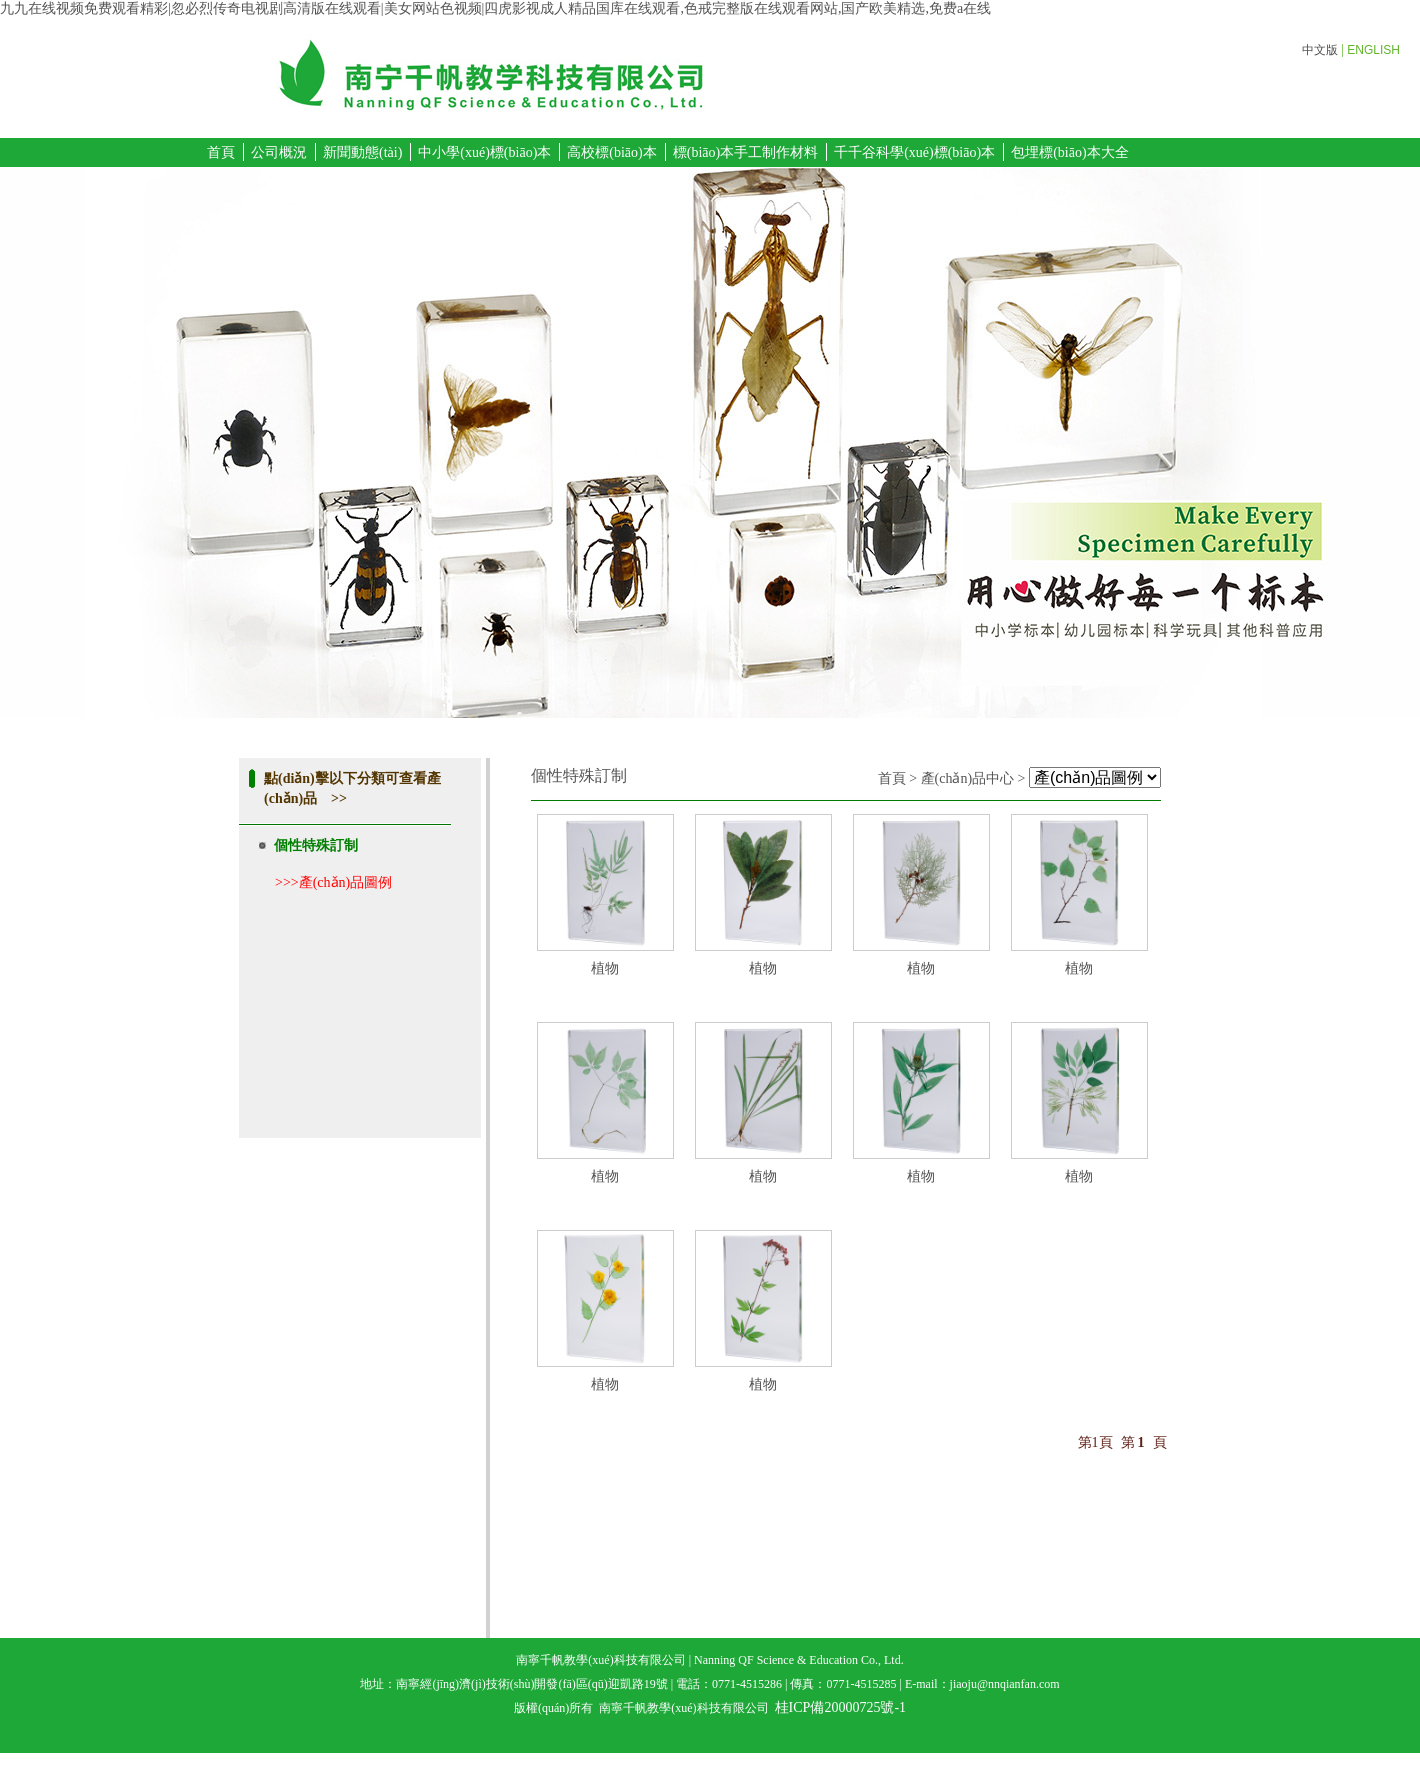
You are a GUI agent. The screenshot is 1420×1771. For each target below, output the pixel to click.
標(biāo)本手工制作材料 (745, 152)
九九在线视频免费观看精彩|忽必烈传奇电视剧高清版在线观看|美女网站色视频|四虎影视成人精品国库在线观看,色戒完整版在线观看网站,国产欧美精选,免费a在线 (495, 8)
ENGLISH (1373, 50)
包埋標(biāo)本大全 (1069, 152)
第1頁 (1095, 1442)
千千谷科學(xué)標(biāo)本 (914, 152)
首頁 (221, 152)
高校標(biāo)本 (611, 152)
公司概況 (279, 152)
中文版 (1320, 50)
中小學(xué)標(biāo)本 (484, 152)
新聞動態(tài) (362, 152)
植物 (605, 968)
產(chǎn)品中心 (968, 778)
